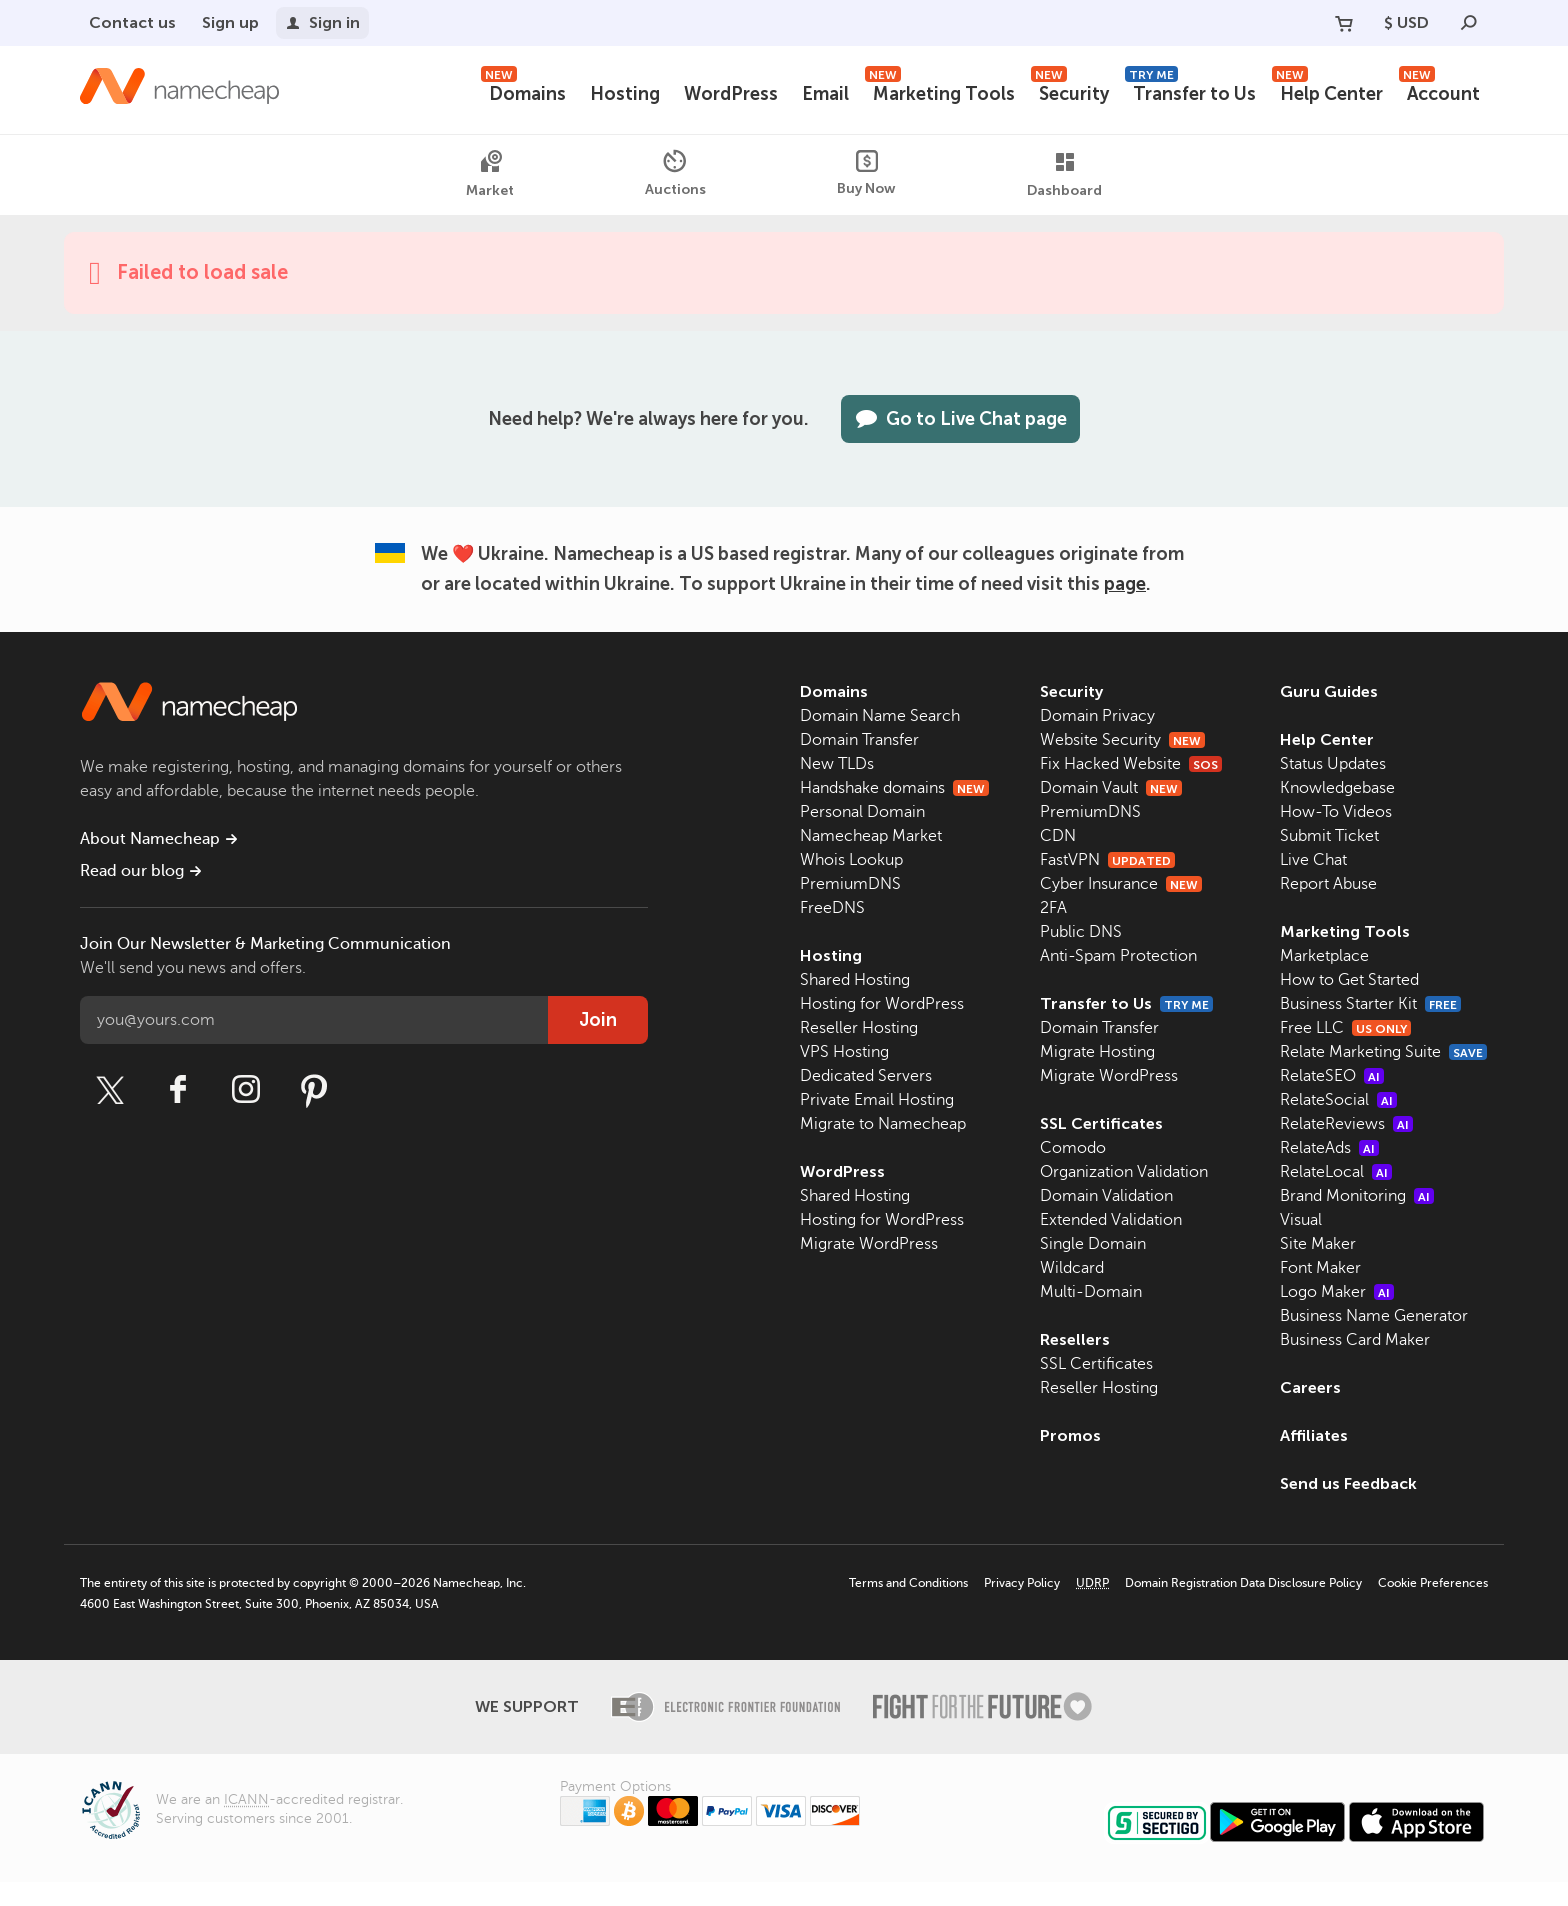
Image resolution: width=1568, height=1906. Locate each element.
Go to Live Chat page (964, 419)
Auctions (674, 173)
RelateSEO (1332, 1100)
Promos (1070, 1435)
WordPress (738, 94)
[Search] (1469, 23)
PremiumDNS (850, 884)
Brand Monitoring (1357, 1220)
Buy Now (866, 173)
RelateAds (1329, 1172)
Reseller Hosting (859, 1028)
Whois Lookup (851, 860)
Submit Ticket (1329, 836)
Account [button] (1440, 91)
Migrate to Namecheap (883, 1124)
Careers (1310, 1411)
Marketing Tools (946, 91)
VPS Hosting (844, 1052)
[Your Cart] (1342, 23)
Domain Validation (1106, 1196)
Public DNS (1081, 932)
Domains (534, 91)
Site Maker (1318, 1268)
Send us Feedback (1350, 1507)
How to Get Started (1349, 980)
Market (488, 174)
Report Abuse (1328, 884)
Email (834, 94)
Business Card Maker (1355, 1364)
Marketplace (1324, 956)
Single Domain (1093, 1244)
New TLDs (837, 764)
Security (1074, 91)
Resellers (1075, 1339)
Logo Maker (1337, 1316)
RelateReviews (1346, 1148)
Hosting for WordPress (882, 1004)
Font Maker (1320, 1292)
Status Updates (1333, 764)
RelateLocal (1336, 1196)
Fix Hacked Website (1131, 764)
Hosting (633, 94)
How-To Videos (1336, 812)
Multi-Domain (1091, 1292)
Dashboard (1065, 174)
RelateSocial (1338, 1124)
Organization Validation (1124, 1172)
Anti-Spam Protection (1118, 956)
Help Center (1329, 91)
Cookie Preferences (1433, 1607)
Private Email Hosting (877, 1100)
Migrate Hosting (1097, 1052)
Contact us (130, 22)
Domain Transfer (859, 740)
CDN (1058, 836)
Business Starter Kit (1372, 1004)
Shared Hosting (855, 980)
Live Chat (1313, 860)
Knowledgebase (1337, 788)
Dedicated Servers (866, 1076)
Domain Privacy (1097, 716)
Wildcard (1072, 1268)
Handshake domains (894, 788)
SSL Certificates (1101, 1123)
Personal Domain (862, 812)
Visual (1301, 1244)
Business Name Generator (1374, 1340)
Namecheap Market (871, 836)
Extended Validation (1111, 1220)
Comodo (1073, 1148)
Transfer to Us (1194, 91)
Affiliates (1314, 1459)
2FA (1053, 908)
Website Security (1122, 740)
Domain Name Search (880, 716)
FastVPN (1106, 860)
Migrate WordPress (869, 1244)
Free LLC (1346, 1028)
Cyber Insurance (1121, 884)
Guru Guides (1328, 691)
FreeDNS (832, 908)
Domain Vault (1111, 788)
